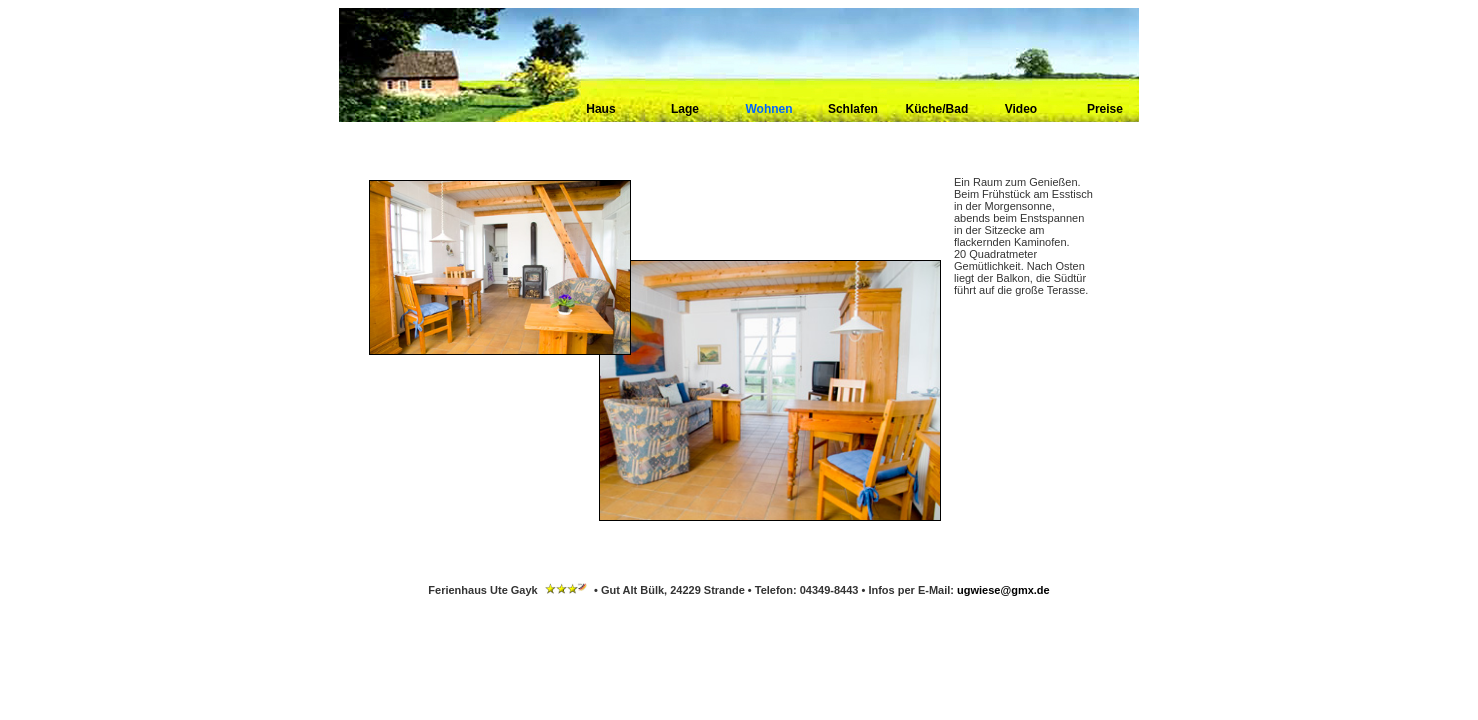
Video (1021, 109)
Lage (685, 109)
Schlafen (853, 109)
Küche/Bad (937, 109)
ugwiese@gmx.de (1003, 590)
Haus (600, 109)
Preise (1105, 109)
